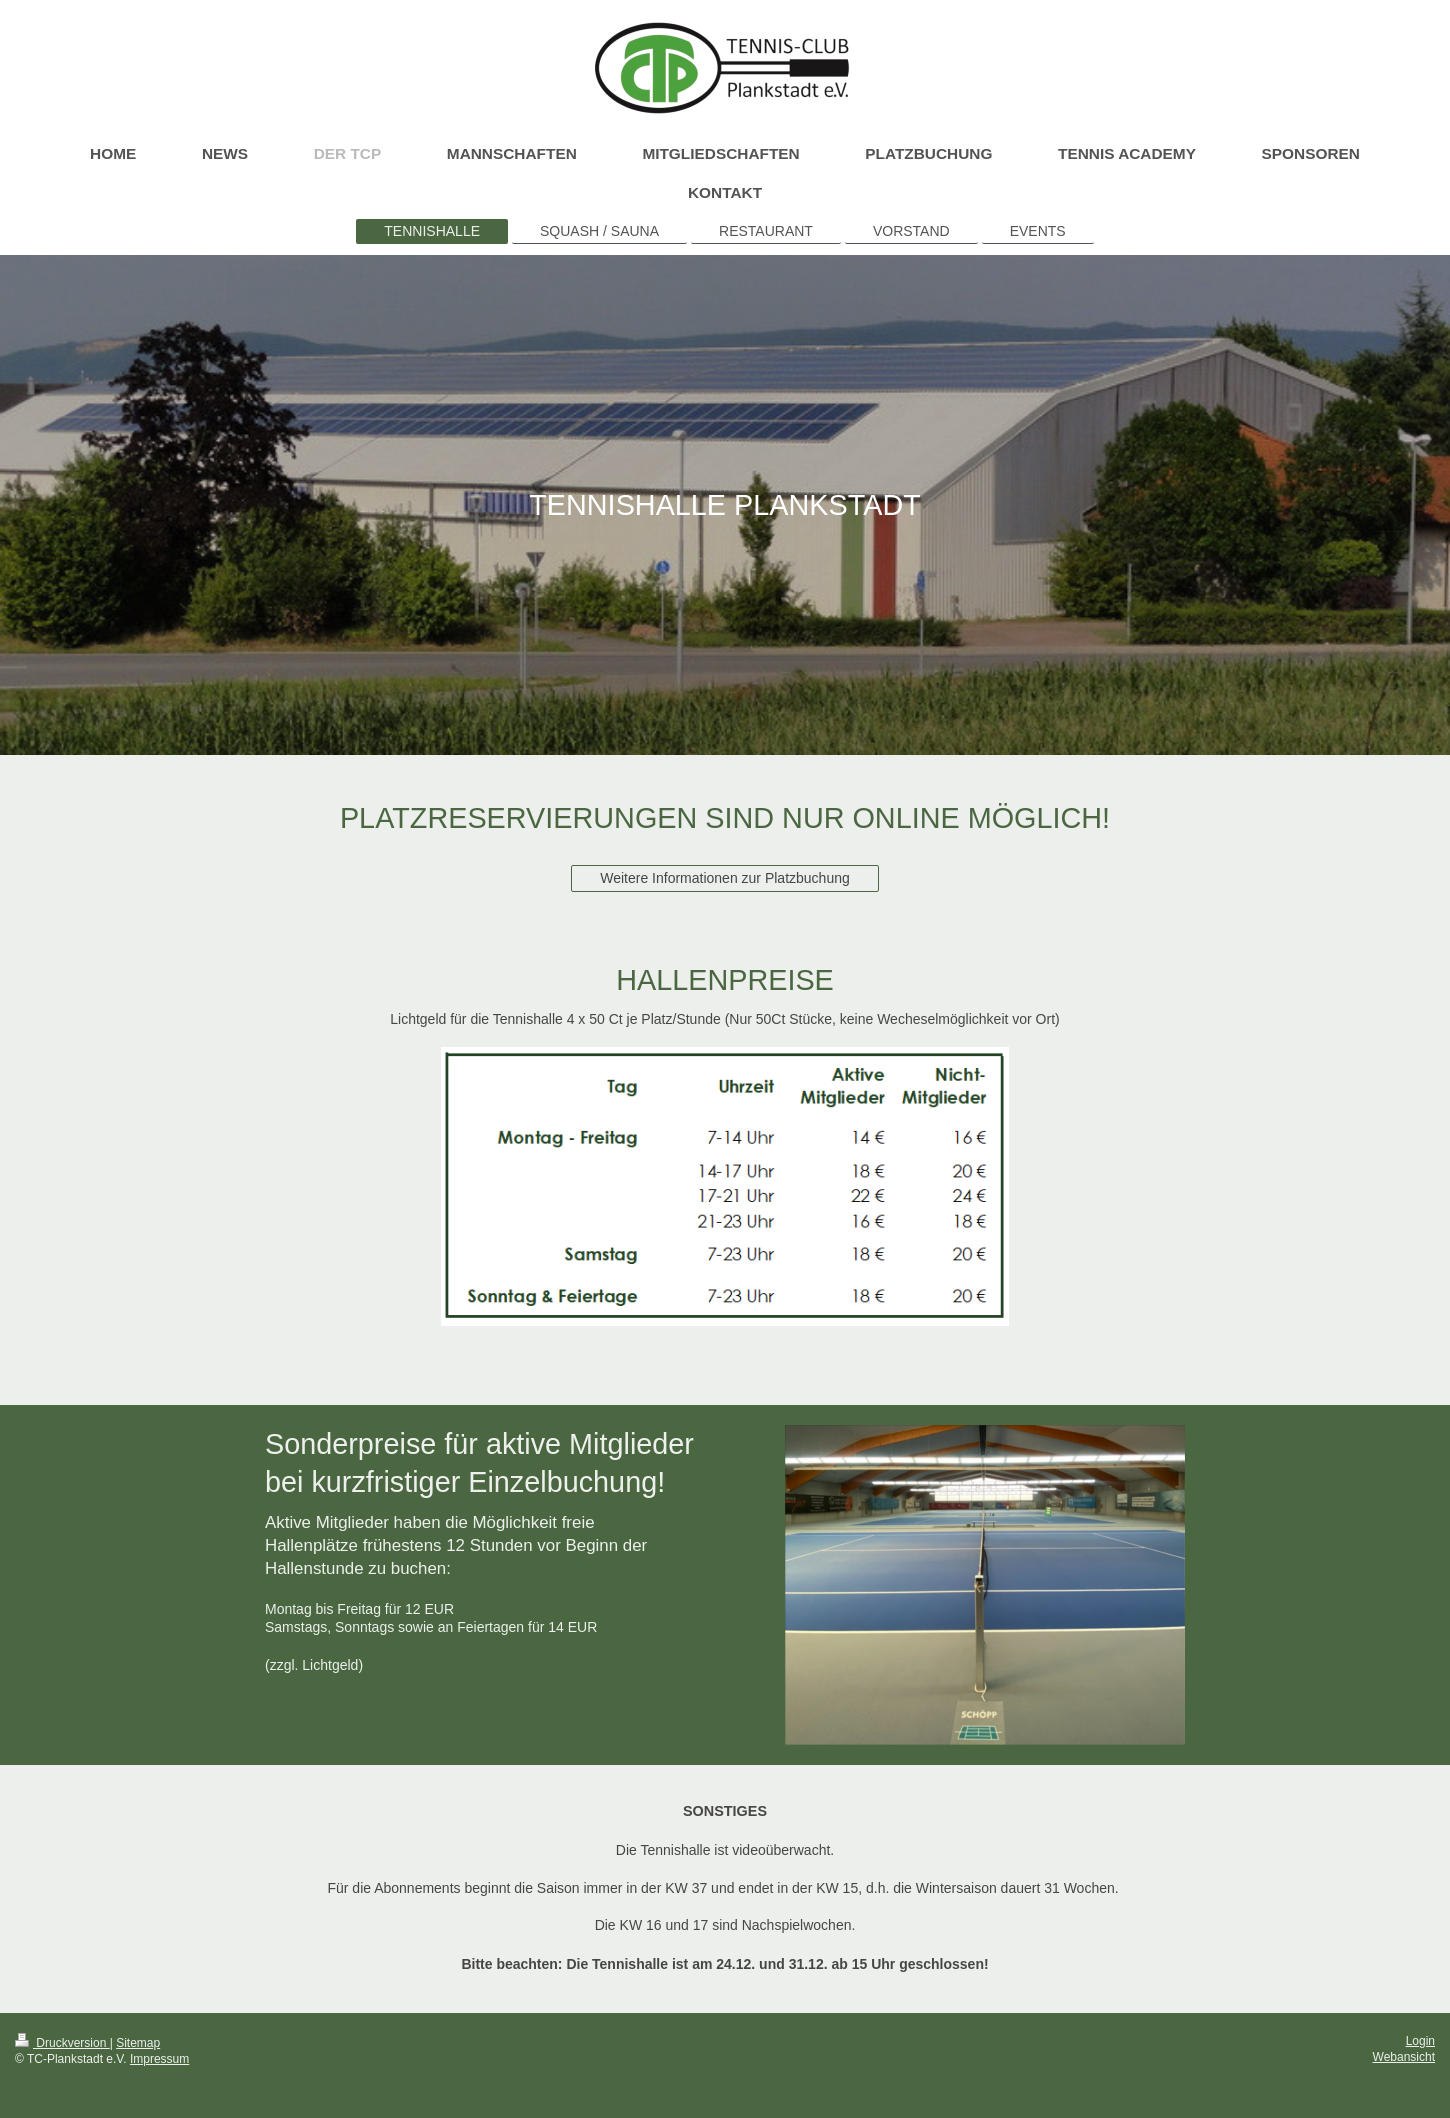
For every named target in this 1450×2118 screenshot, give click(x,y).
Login (1420, 2041)
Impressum (159, 2059)
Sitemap (138, 2043)
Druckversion (62, 2043)
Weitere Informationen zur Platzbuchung (725, 878)
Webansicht (1404, 2057)
